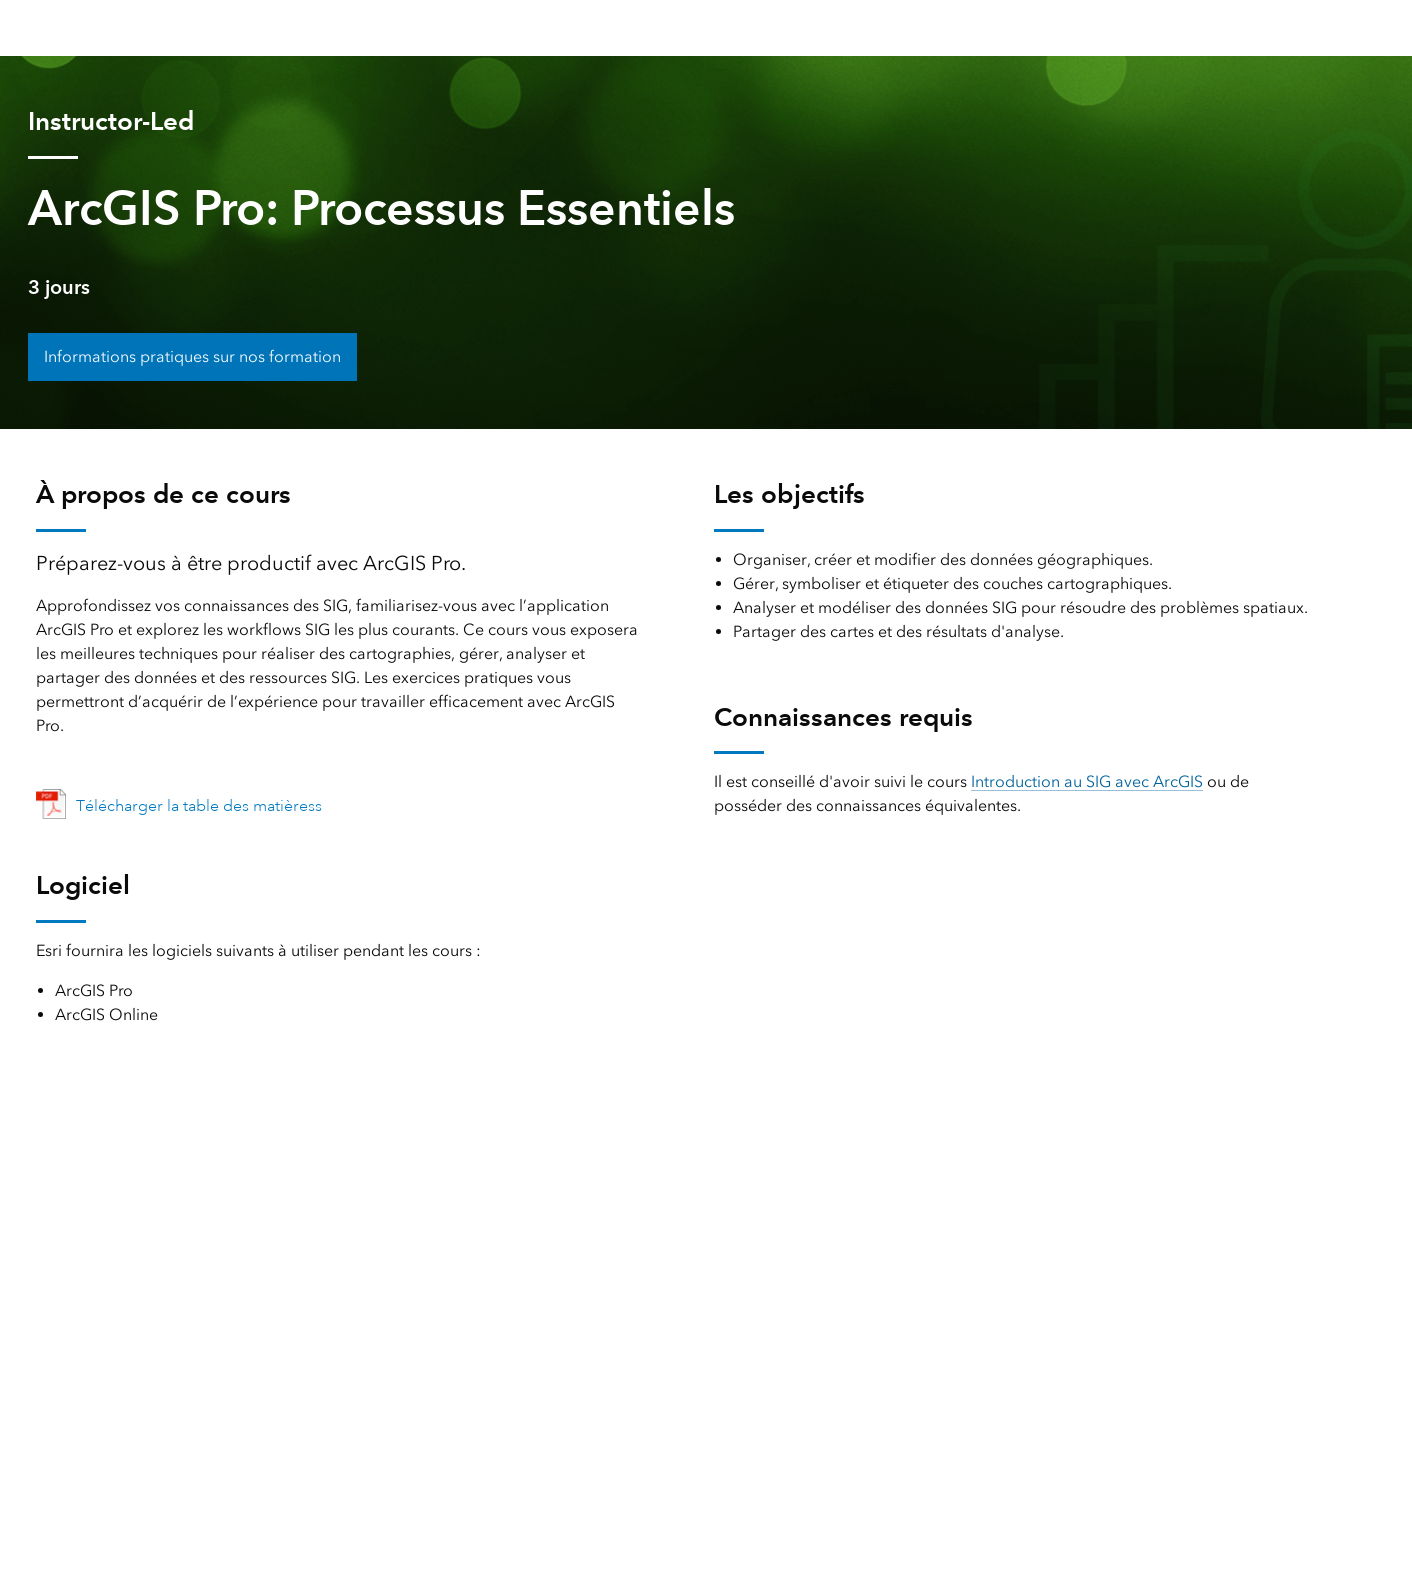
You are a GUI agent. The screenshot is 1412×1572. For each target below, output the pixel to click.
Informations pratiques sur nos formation (192, 356)
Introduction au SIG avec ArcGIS (1087, 781)
